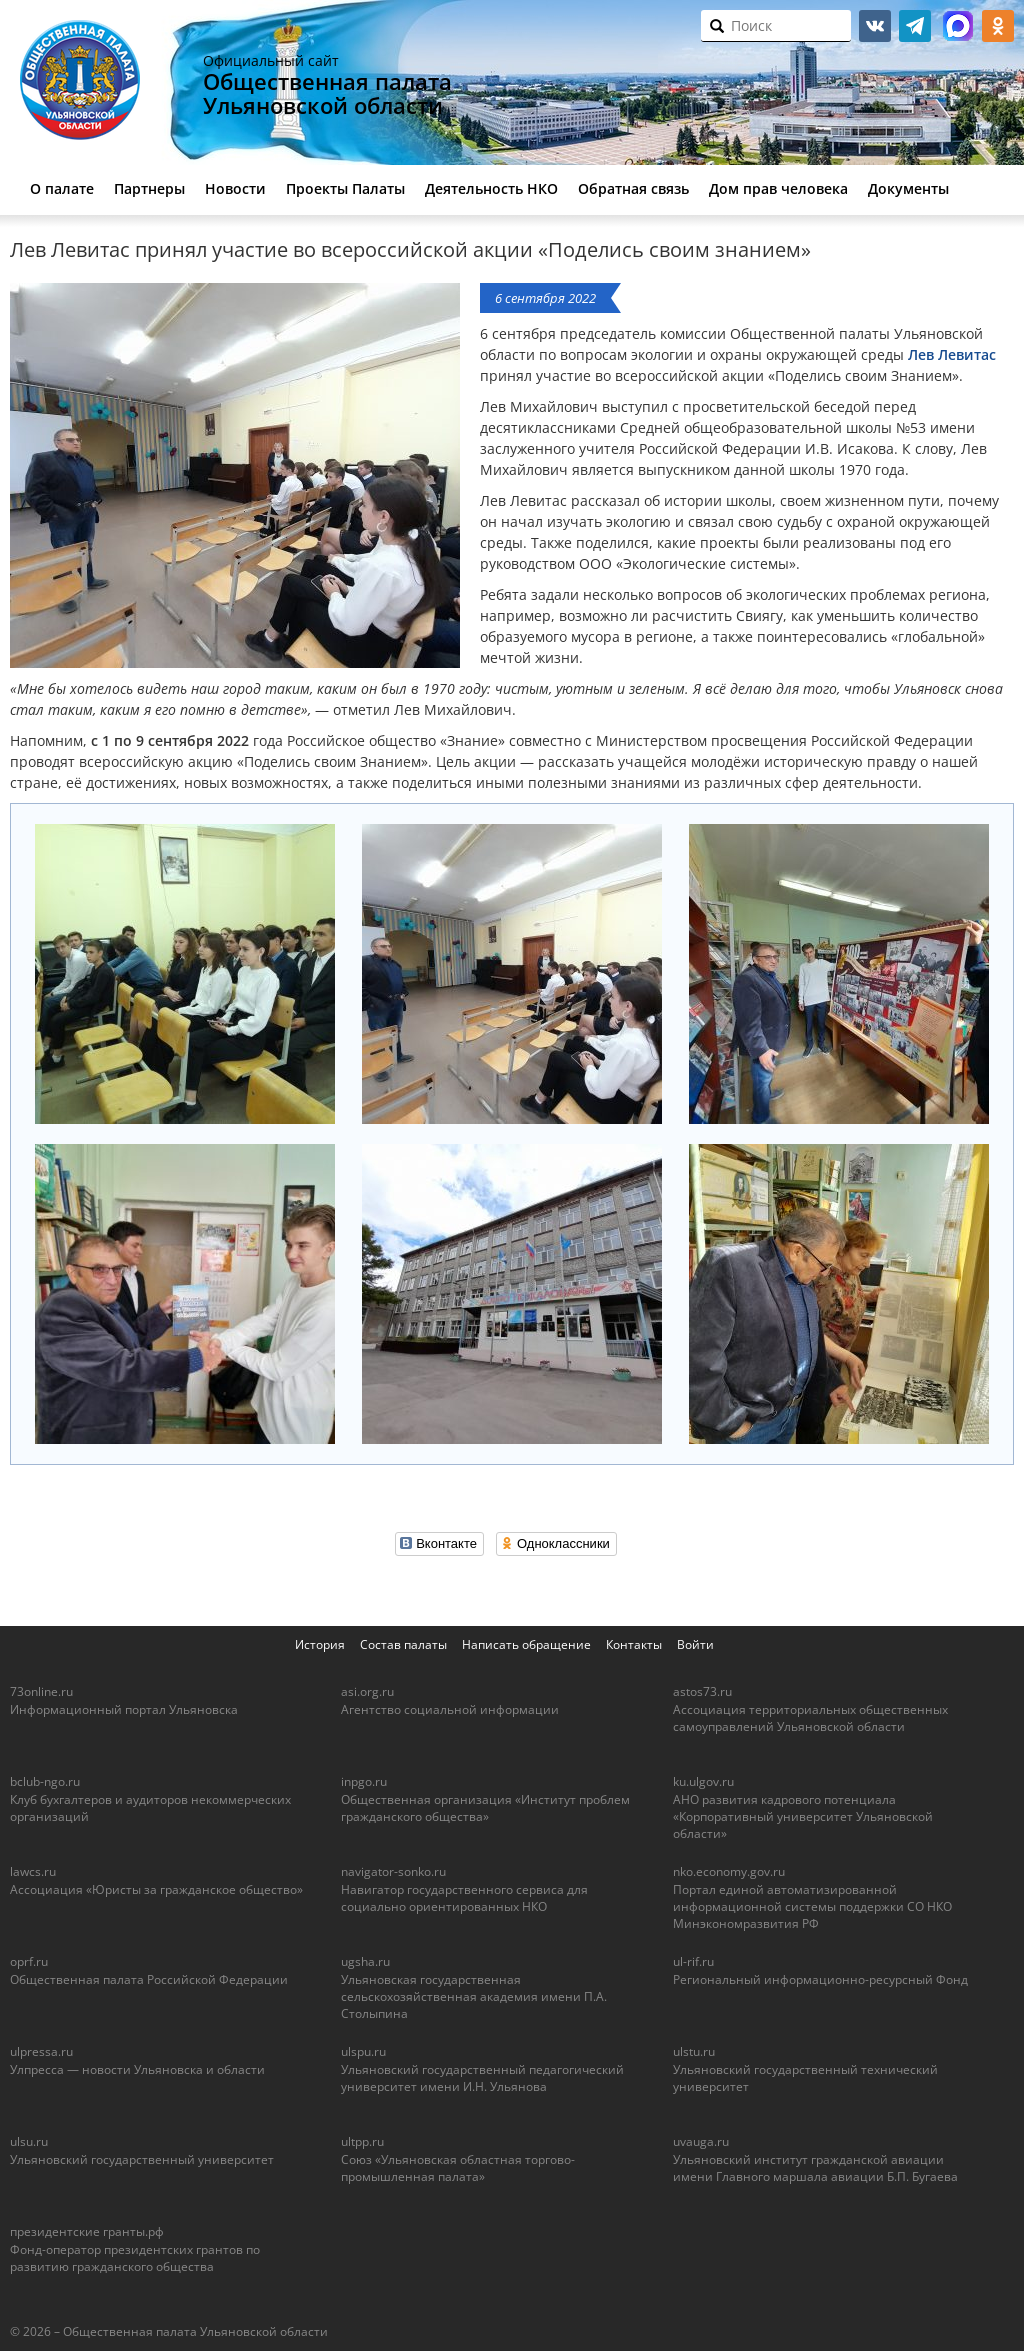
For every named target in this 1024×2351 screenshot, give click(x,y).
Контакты (634, 1644)
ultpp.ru (362, 2141)
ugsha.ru (365, 1961)
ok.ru (998, 26)
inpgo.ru (364, 1781)
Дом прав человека (778, 188)
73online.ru (41, 1691)
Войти (695, 1644)
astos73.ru (702, 1691)
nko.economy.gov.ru (729, 1871)
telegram (915, 26)
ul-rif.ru (693, 1961)
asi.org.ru (367, 1691)
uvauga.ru (701, 2141)
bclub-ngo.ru (45, 1781)
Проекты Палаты (345, 188)
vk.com (875, 26)
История (320, 1644)
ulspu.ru (363, 2051)
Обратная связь (633, 188)
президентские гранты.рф (87, 2231)
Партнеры (149, 188)
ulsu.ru (29, 2141)
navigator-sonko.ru (393, 1871)
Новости (235, 188)
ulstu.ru (694, 2051)
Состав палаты (403, 1644)
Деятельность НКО (491, 188)
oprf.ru (29, 1961)
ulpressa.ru (41, 2051)
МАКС (958, 26)
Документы (908, 188)
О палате (62, 188)
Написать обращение (526, 1644)
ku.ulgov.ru (703, 1781)
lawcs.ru (33, 1871)
